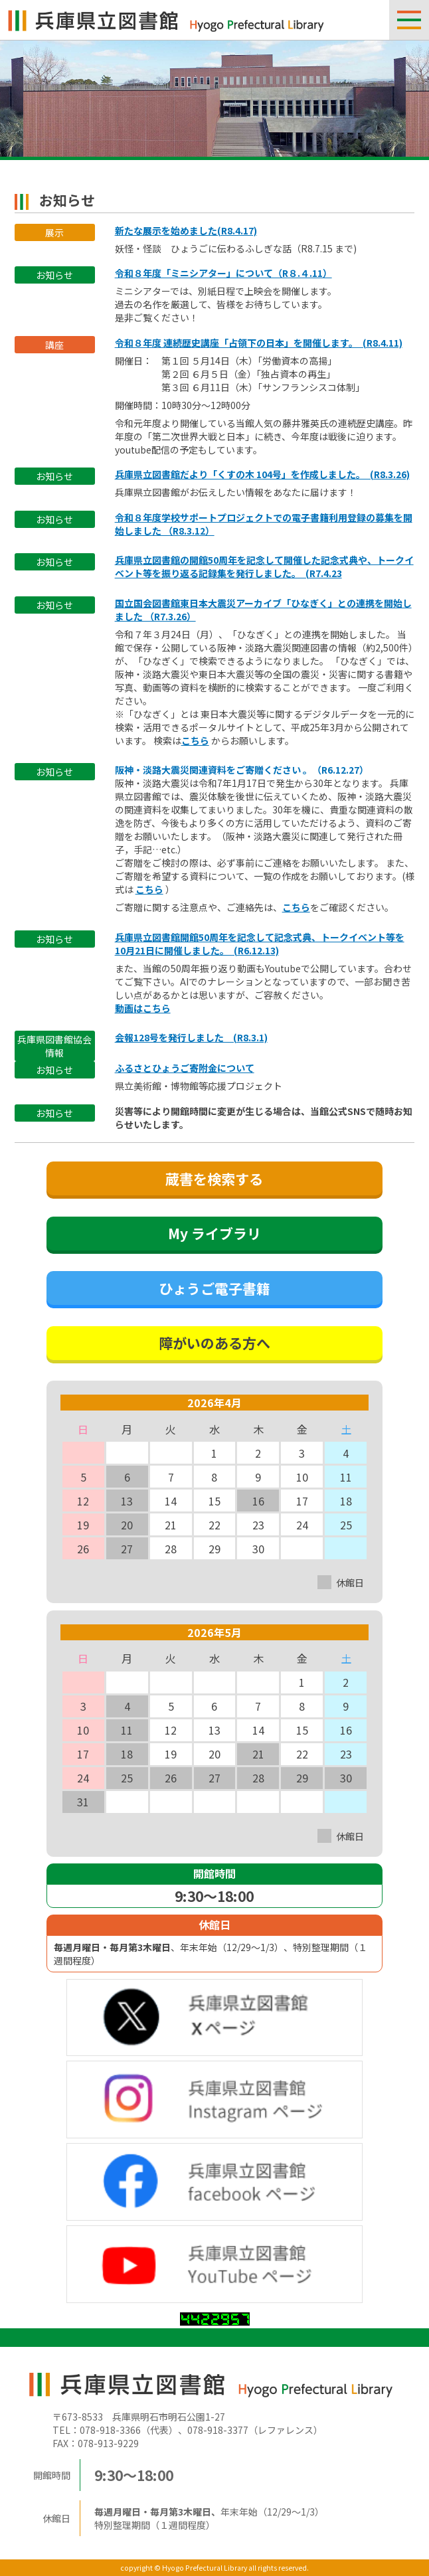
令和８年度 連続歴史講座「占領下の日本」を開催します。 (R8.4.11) (258, 342)
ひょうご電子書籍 (214, 1288)
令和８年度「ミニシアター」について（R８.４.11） (223, 273)
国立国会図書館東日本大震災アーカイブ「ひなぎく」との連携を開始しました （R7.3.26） (263, 609)
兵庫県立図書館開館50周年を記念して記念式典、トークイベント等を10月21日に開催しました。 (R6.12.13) (259, 943)
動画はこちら (143, 1008)
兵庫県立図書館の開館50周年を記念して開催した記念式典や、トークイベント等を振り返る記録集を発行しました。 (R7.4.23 (264, 566)
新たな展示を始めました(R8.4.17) (186, 230)
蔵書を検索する (214, 1179)
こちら (195, 740)
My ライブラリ (214, 1233)
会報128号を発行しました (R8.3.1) (191, 1037)
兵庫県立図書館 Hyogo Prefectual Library (166, 20)
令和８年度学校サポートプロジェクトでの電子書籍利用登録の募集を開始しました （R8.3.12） (263, 524)
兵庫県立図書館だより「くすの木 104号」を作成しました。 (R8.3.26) (262, 474)
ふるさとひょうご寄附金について (184, 1067)
